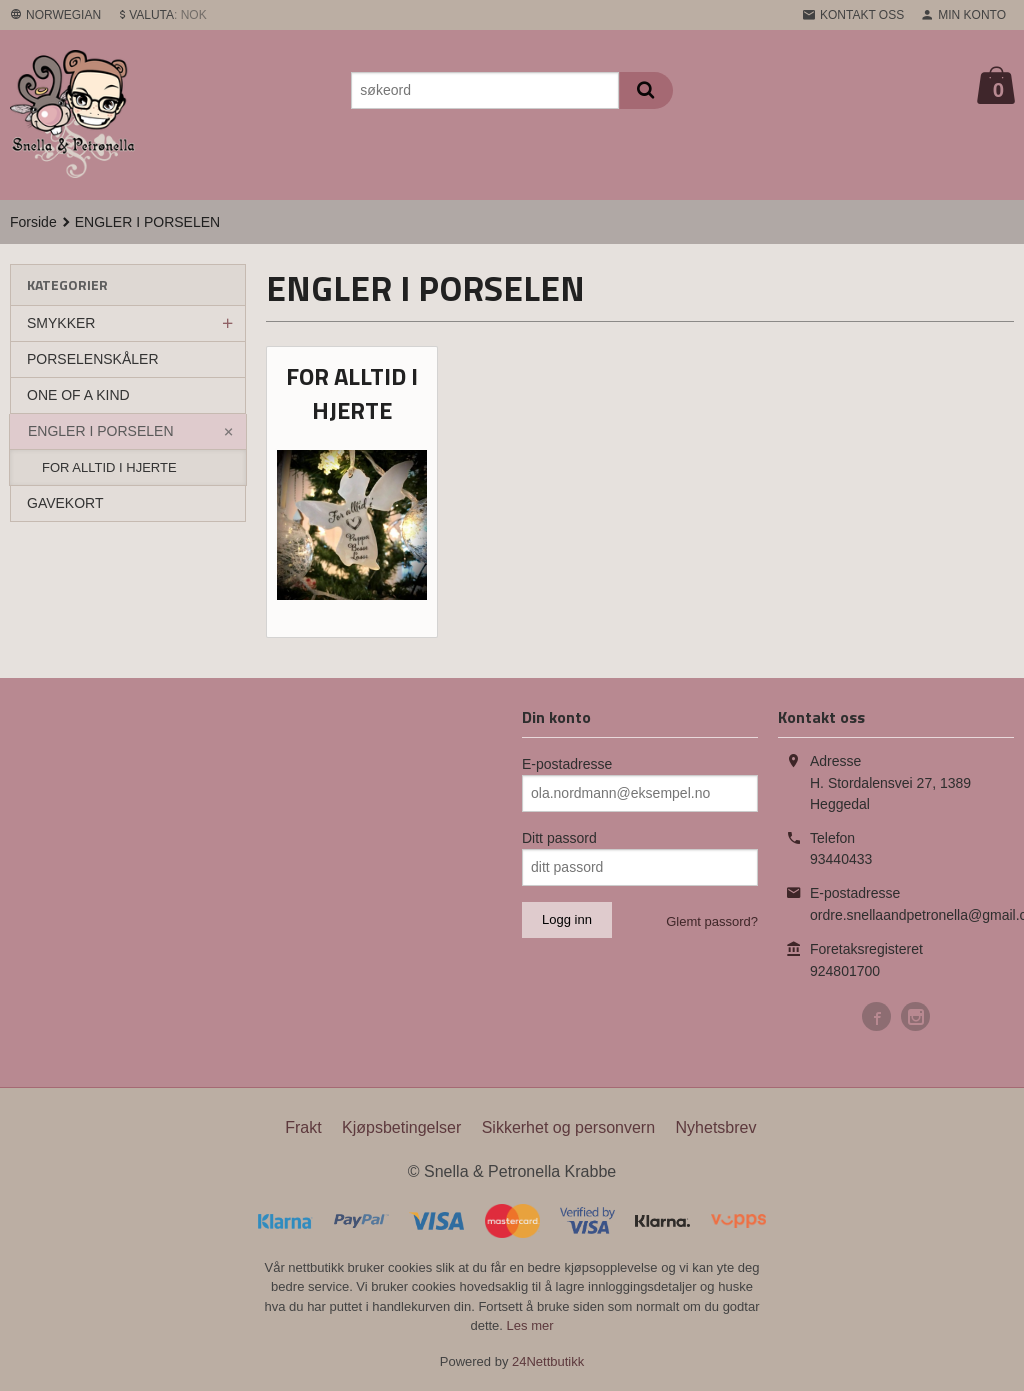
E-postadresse (567, 764)
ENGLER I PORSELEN (101, 431)
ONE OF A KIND (78, 395)
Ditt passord (559, 838)
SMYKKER (61, 323)
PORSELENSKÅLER (93, 359)
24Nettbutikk (548, 1361)
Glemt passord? (712, 921)
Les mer (530, 1325)
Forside (33, 222)
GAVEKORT (65, 503)
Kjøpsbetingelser (401, 1127)
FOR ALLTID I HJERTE (109, 467)
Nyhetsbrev (716, 1127)
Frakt (303, 1127)
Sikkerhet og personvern (568, 1127)
